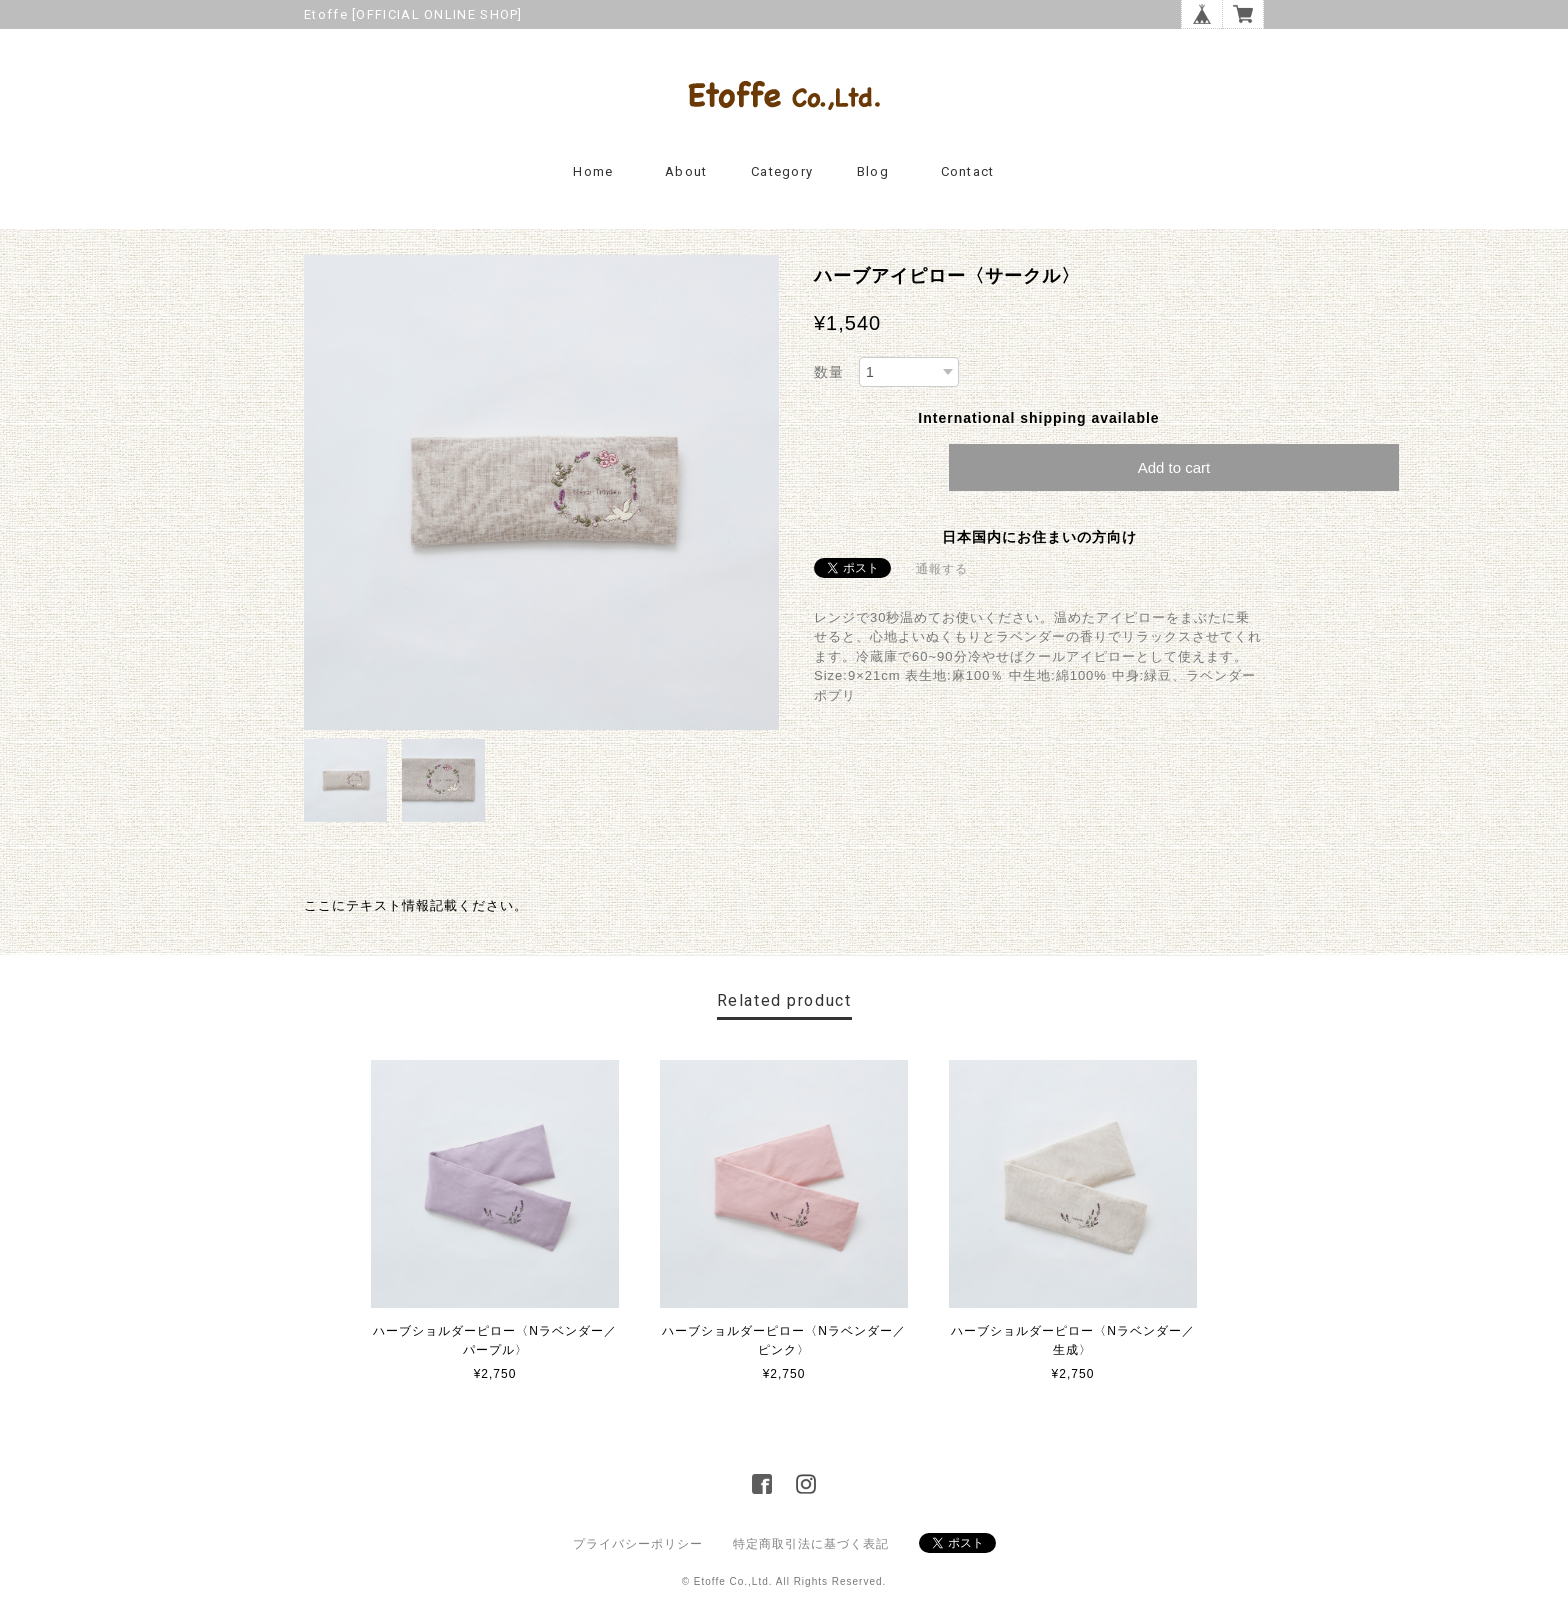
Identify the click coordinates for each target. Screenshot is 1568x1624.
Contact (968, 171)
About (686, 171)
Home (593, 171)
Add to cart (1174, 467)
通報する (942, 569)
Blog (873, 171)
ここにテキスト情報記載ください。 (416, 905)
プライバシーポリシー (638, 1544)
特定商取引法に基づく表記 (811, 1544)
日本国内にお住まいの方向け (1039, 537)
